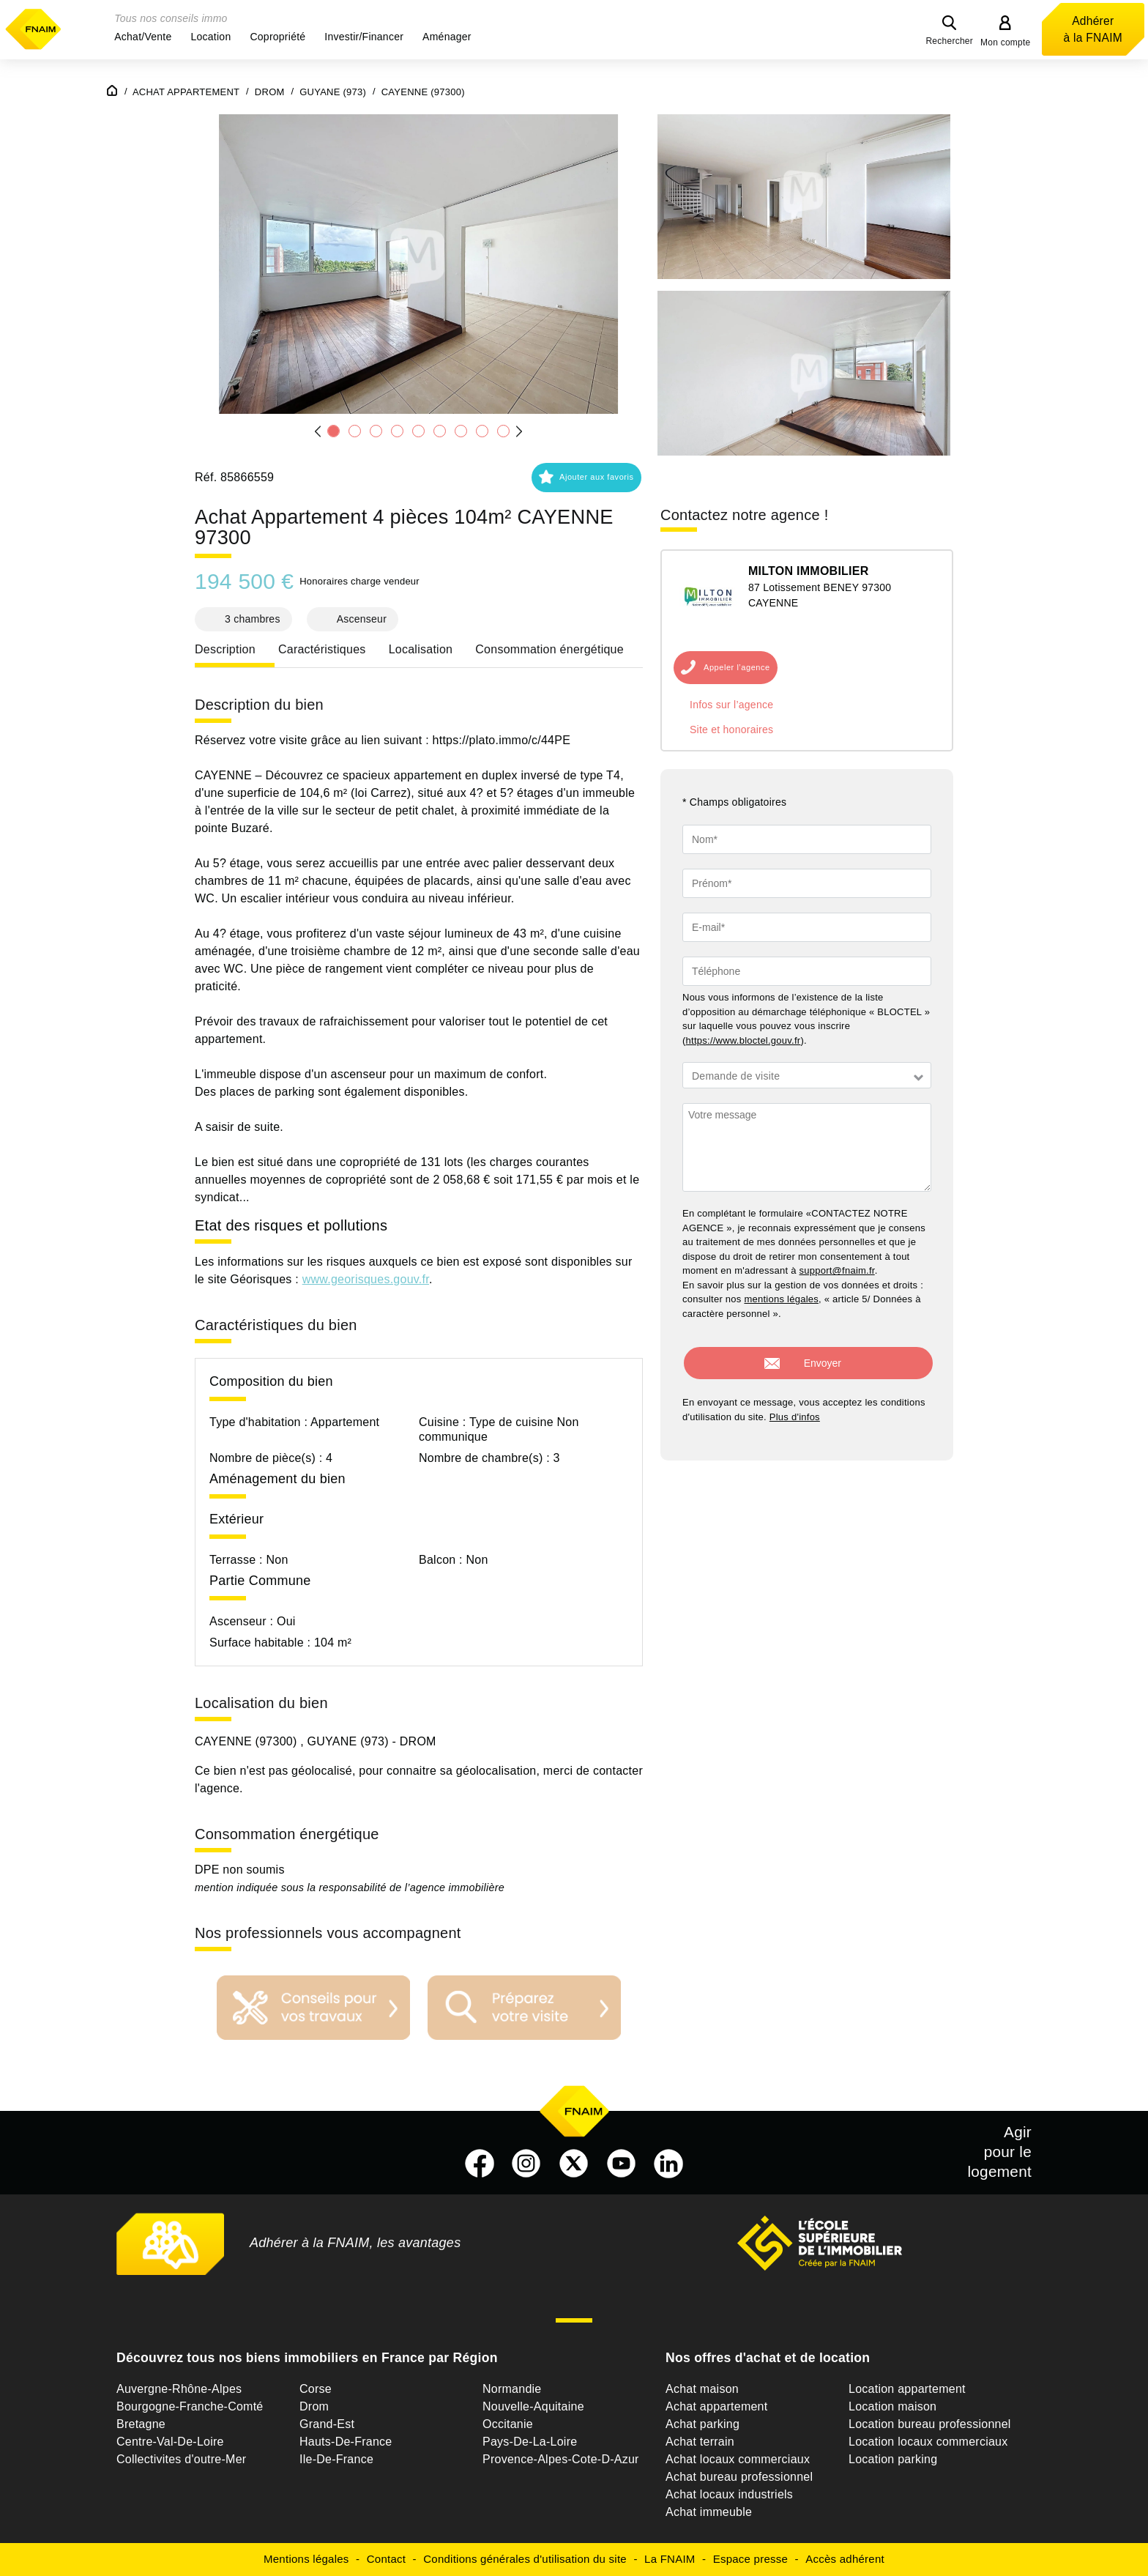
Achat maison (702, 2389)
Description (225, 649)
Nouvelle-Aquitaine (533, 2406)
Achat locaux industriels (729, 2494)
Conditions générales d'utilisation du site (525, 2559)
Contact (386, 2559)
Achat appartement (716, 2406)
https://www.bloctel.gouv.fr (743, 1040)
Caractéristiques (322, 649)
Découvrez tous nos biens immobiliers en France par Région (307, 2357)
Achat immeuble (709, 2512)
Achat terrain (700, 2441)
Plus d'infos (794, 1407)
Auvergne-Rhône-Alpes (179, 2389)
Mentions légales (306, 2559)
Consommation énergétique (549, 649)
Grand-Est (326, 2424)
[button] (143, 37)
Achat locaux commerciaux (738, 2459)
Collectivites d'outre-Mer (181, 2459)
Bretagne (140, 2424)
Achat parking (702, 2424)
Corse (315, 2389)
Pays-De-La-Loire (529, 2441)
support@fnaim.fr (837, 1270)
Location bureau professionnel (930, 2424)
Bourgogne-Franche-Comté (190, 2406)
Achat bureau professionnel (739, 2477)
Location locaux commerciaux (928, 2441)
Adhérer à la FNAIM (1093, 29)
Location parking (893, 2459)
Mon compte (1005, 42)
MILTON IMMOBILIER (808, 571)
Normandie (512, 2389)
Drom (314, 2406)
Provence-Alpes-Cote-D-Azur (560, 2459)
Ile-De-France (336, 2459)
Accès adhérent (844, 2559)
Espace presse (750, 2559)
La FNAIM (670, 2559)
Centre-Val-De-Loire (170, 2441)
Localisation (421, 649)
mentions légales (781, 1298)
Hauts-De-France (345, 2441)
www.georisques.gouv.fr (365, 1279)
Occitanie (507, 2424)
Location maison (892, 2406)
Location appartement (907, 2389)
